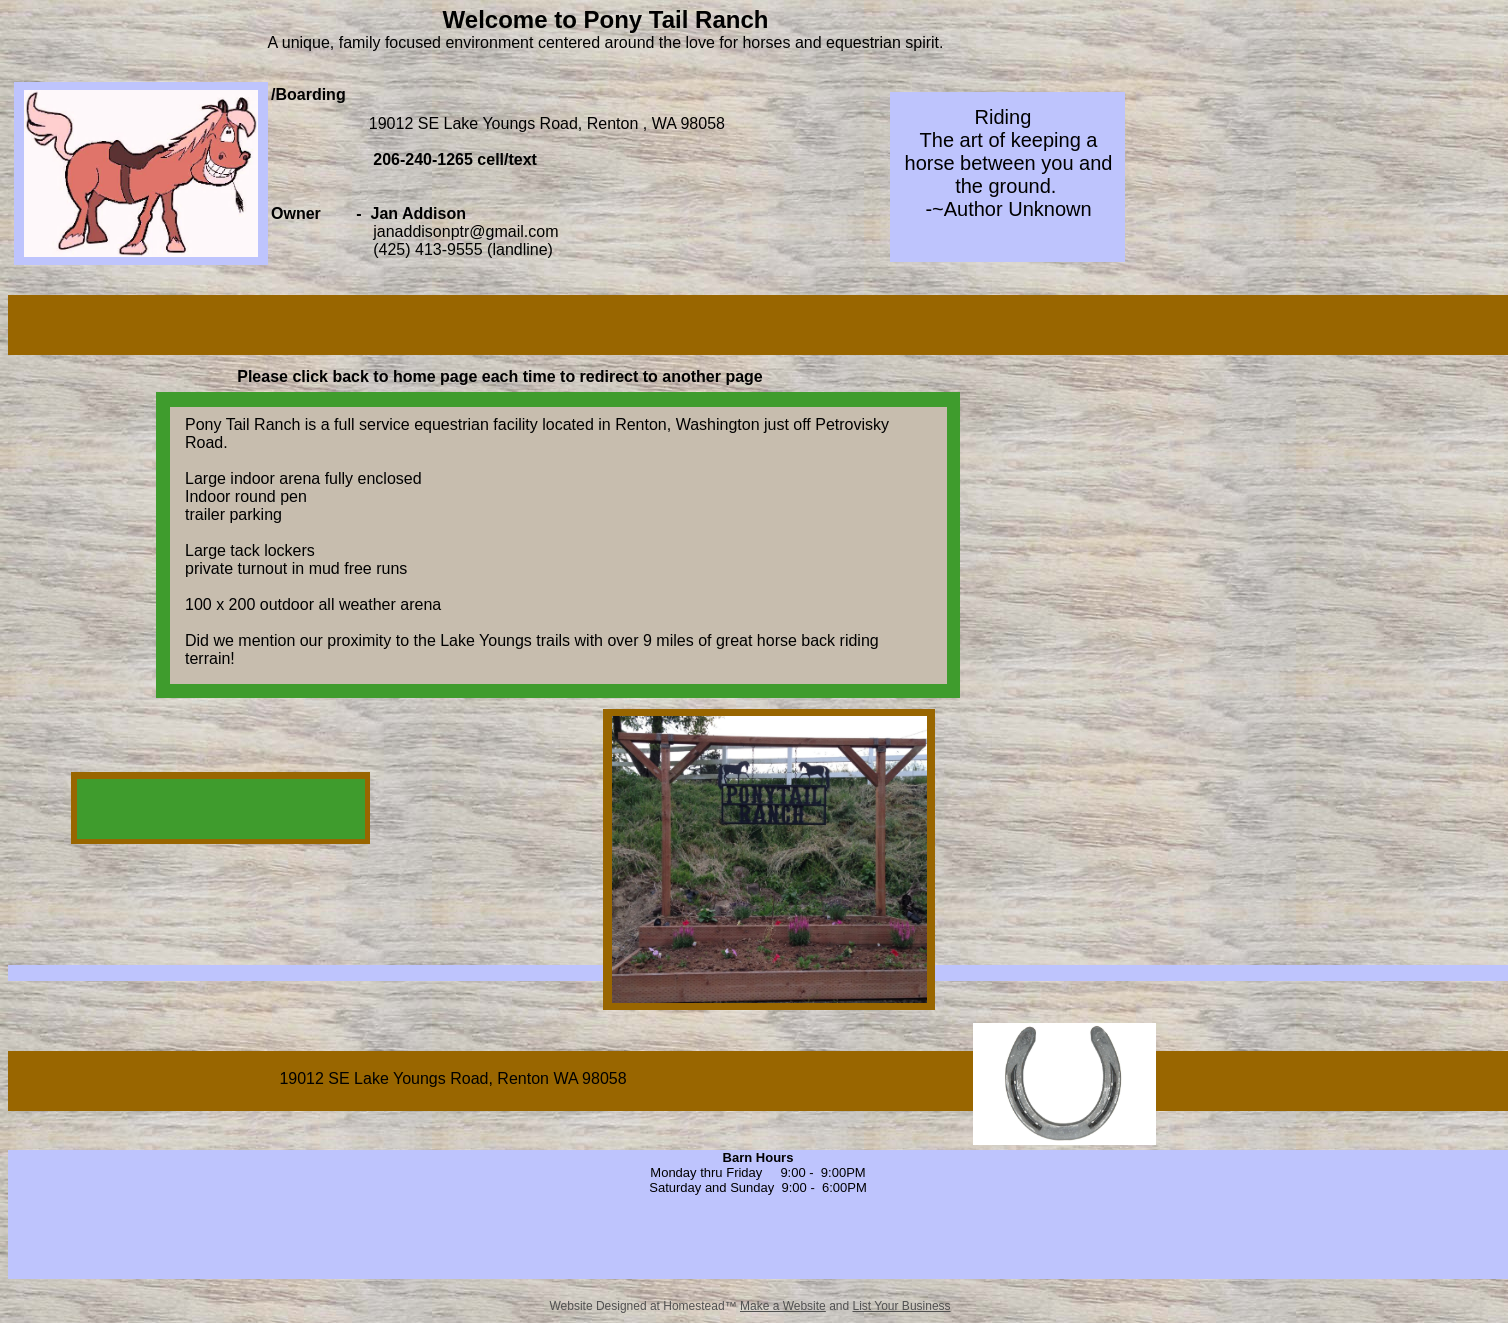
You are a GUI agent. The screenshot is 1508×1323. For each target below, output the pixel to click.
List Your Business (902, 1306)
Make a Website (783, 1306)
